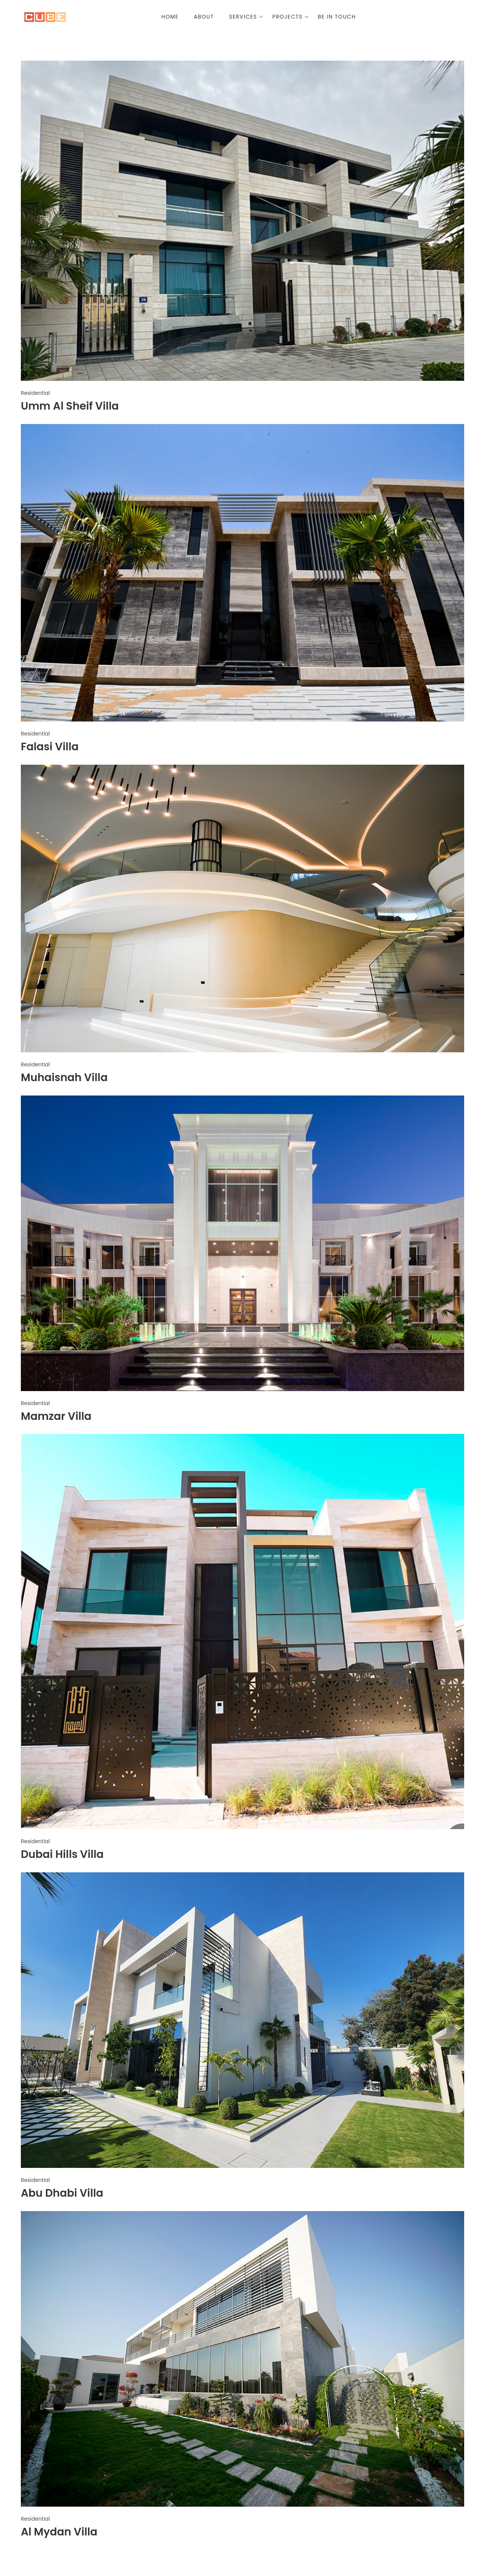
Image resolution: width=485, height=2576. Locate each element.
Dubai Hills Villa (62, 1854)
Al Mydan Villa (59, 2531)
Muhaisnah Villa (64, 1077)
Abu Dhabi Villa (62, 2193)
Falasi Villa (50, 746)
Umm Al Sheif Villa (70, 406)
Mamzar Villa (56, 1416)
